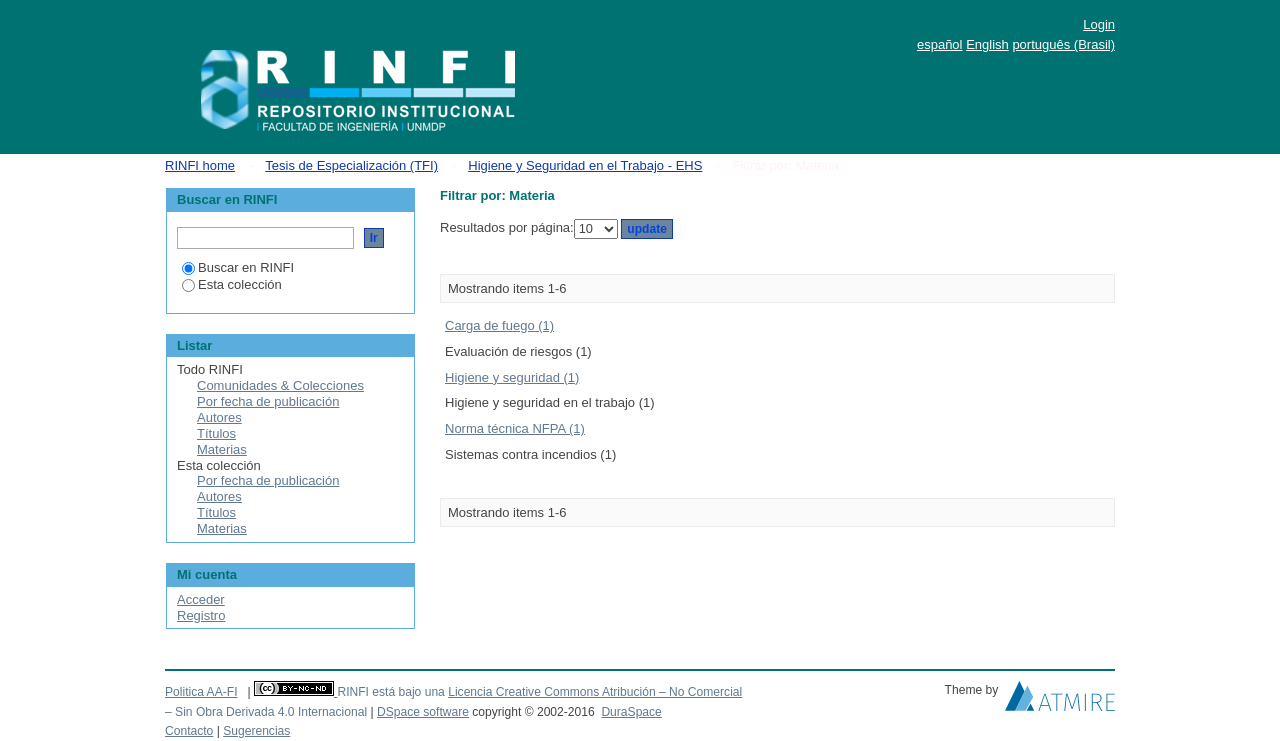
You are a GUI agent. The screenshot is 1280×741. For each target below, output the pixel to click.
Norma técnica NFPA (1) (515, 428)
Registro (201, 615)
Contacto (189, 731)
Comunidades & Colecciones (280, 385)
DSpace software (423, 712)
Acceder (201, 599)
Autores (219, 417)
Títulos (216, 433)
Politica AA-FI (201, 692)
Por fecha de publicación (268, 401)
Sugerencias (256, 731)
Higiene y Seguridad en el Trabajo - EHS (585, 165)
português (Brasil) (1063, 44)
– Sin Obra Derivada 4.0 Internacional (266, 712)
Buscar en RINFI (238, 267)
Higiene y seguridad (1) (512, 377)
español (940, 44)
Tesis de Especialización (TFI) (351, 165)
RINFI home (200, 165)
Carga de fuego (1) (499, 325)
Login (1099, 24)
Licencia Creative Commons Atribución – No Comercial (595, 692)
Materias (222, 449)
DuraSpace (631, 712)
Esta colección (232, 284)
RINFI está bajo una (390, 692)
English (987, 44)
